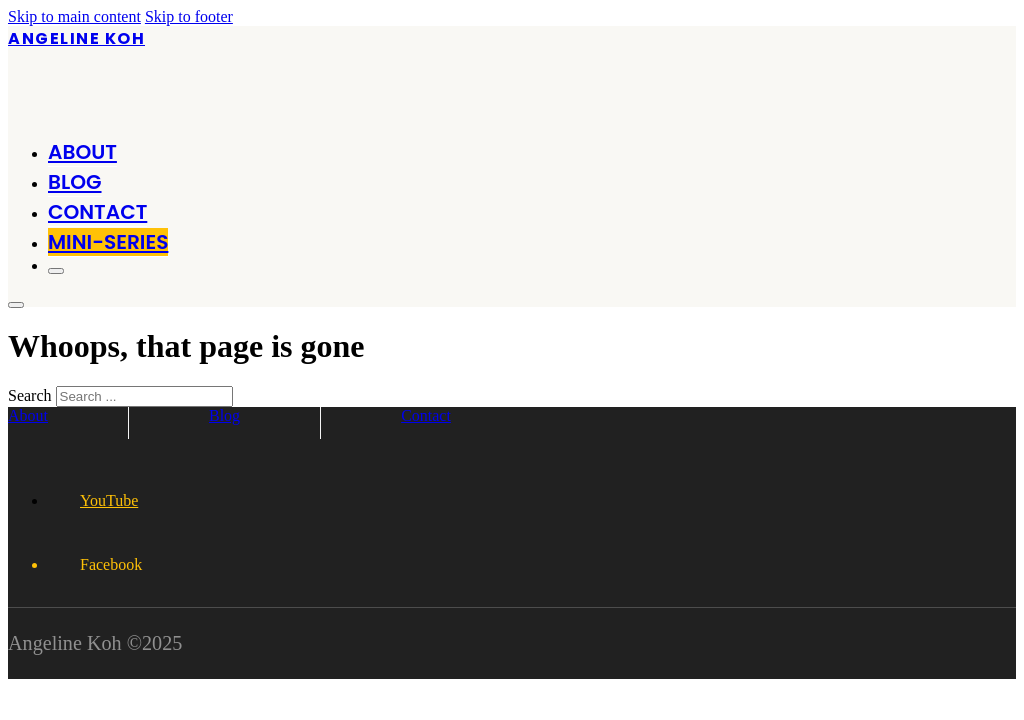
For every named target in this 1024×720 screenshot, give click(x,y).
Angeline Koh (76, 38)
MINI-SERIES (108, 242)
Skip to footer (189, 16)
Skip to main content (74, 16)
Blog (75, 182)
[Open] (56, 271)
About (82, 152)
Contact (97, 212)
